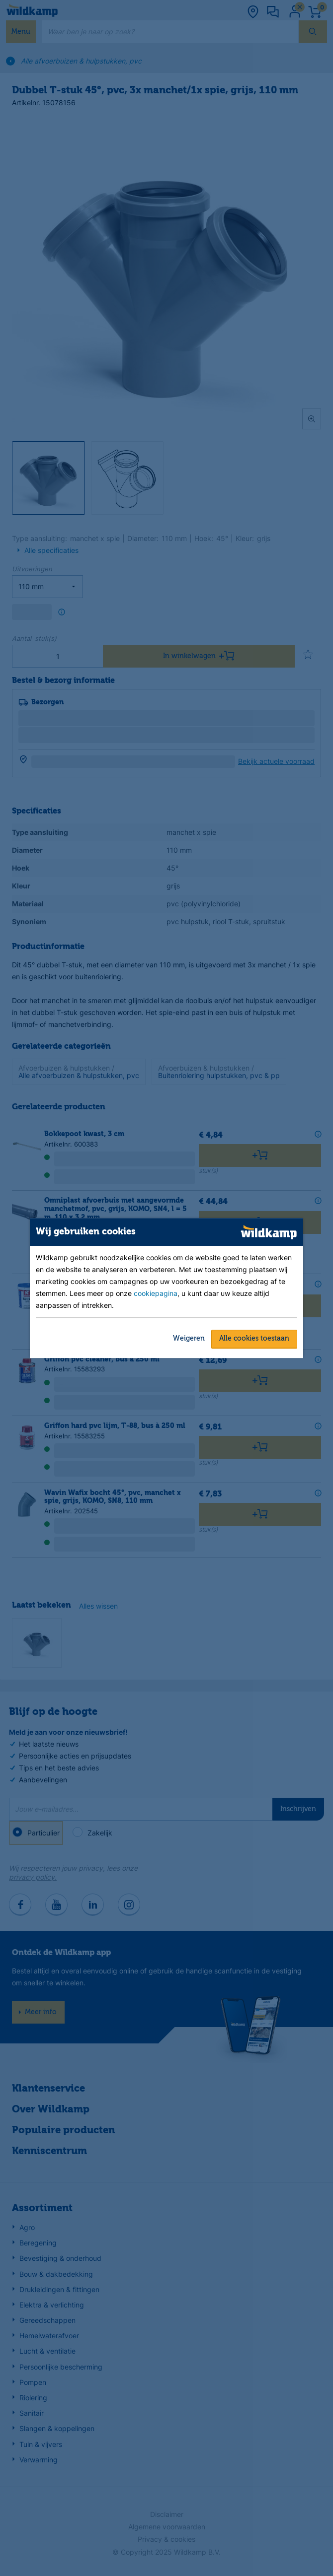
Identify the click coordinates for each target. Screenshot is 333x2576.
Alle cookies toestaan (254, 1338)
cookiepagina (155, 1293)
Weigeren (189, 1338)
